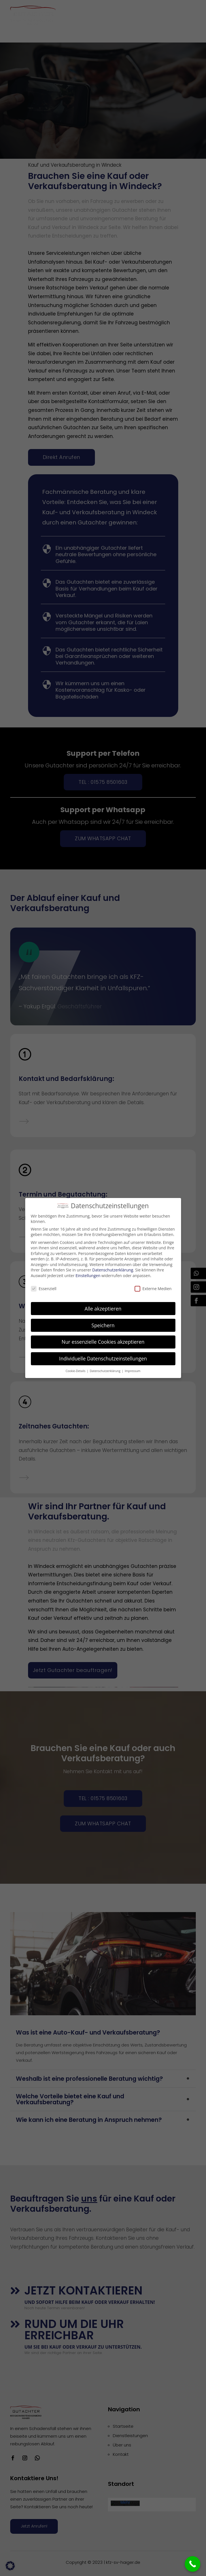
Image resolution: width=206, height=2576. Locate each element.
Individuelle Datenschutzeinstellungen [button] (103, 1358)
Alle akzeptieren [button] (102, 1308)
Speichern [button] (103, 1325)
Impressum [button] (132, 1371)
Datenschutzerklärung (112, 1270)
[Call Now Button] (192, 2564)
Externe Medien (153, 1288)
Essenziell (44, 1288)
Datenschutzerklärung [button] (105, 1371)
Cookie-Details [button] (75, 1371)
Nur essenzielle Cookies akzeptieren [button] (103, 1341)
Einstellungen (88, 1275)
